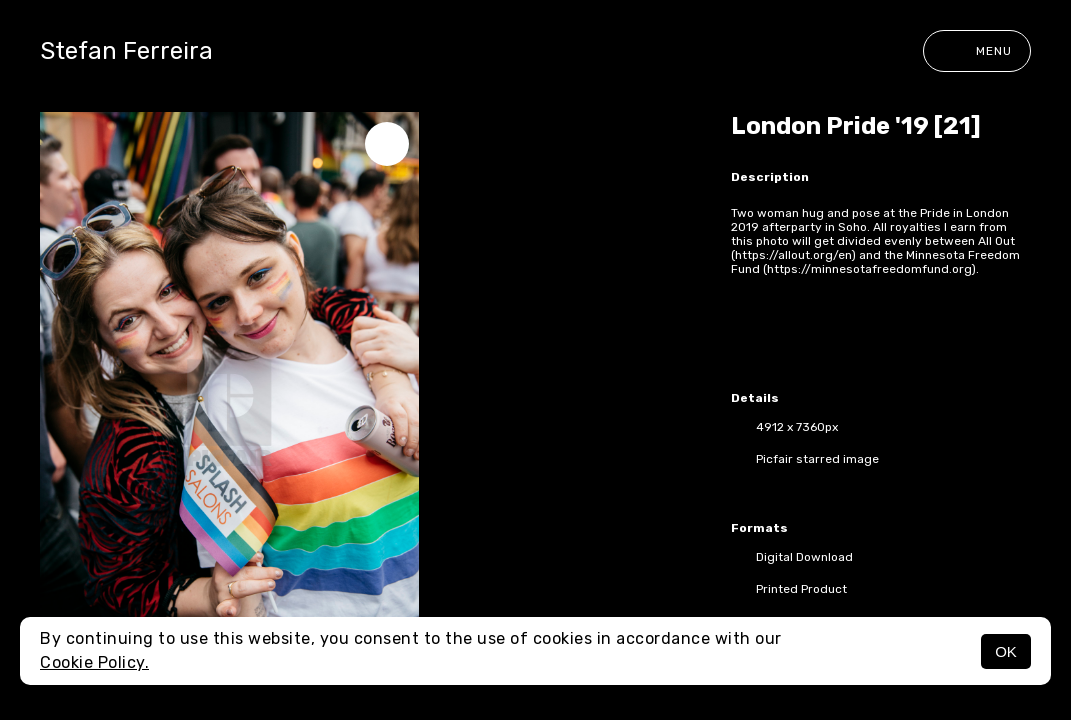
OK (1006, 651)
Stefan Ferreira (126, 51)
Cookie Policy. (94, 662)
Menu (977, 51)
